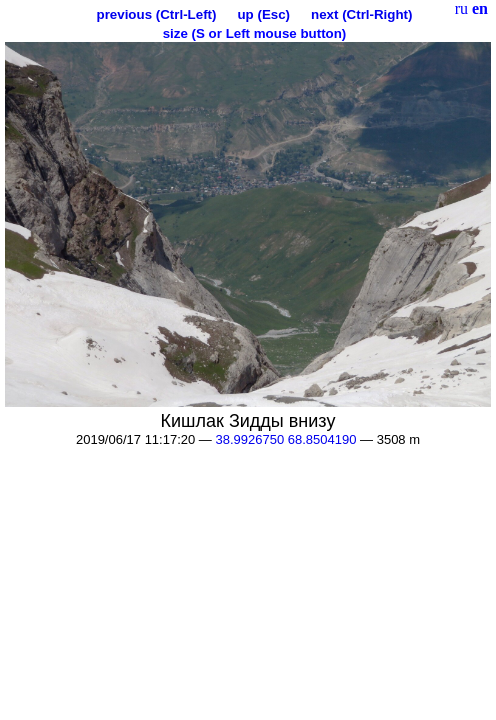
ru (461, 8)
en (480, 8)
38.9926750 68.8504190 (285, 439)
